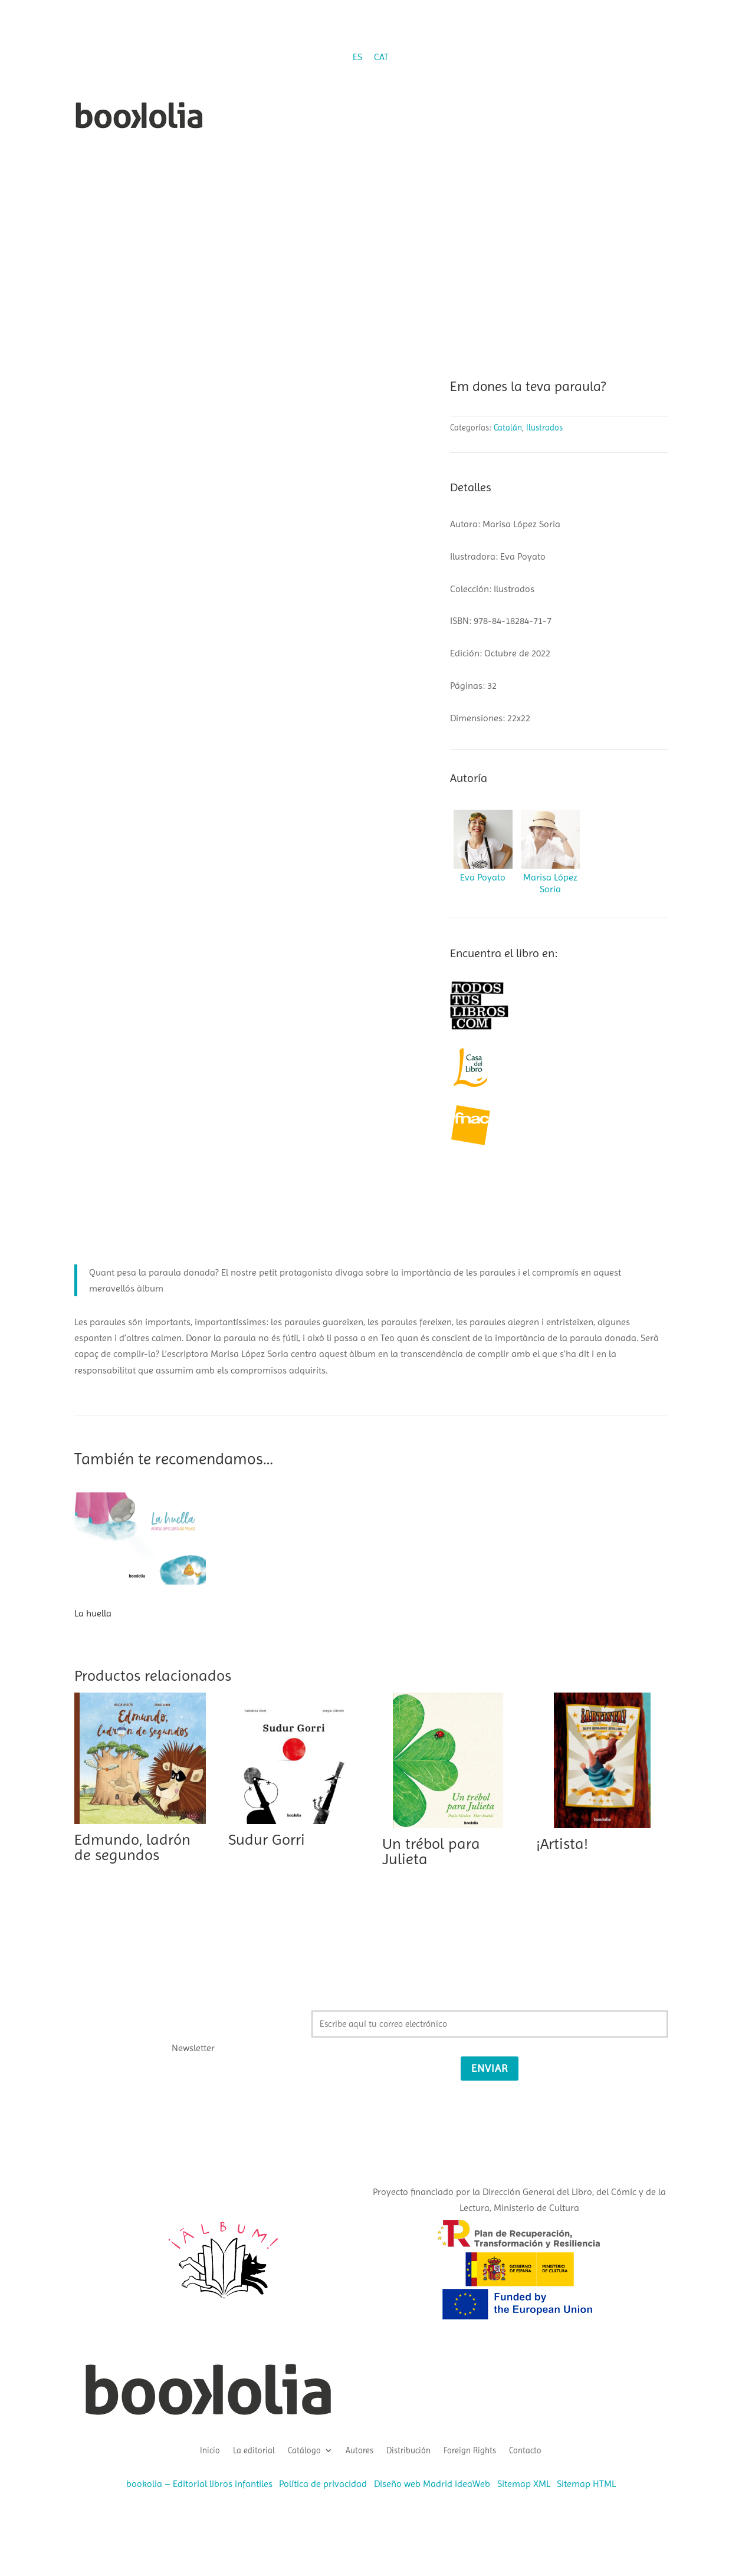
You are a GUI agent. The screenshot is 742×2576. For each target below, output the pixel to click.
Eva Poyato (482, 877)
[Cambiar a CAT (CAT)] (381, 57)
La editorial (254, 2450)
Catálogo (304, 2450)
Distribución (408, 2450)
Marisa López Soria (550, 883)
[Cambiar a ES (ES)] (357, 57)
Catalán (508, 427)
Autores (359, 2450)
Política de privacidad (323, 2483)
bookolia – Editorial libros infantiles (199, 2483)
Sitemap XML (523, 2483)
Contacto (525, 2450)
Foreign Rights (470, 2450)
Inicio (210, 2450)
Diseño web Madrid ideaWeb (432, 2483)
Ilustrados (544, 427)
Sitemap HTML (586, 2483)
